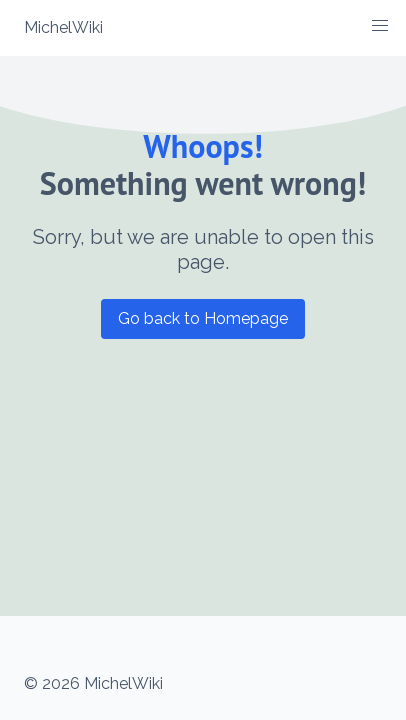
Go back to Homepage (203, 318)
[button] (380, 26)
